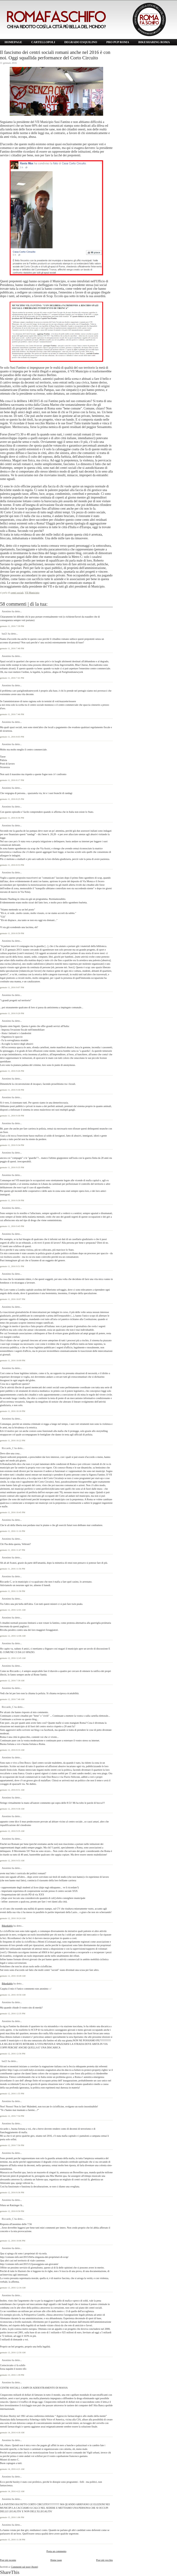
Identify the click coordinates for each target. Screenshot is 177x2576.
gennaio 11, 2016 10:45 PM (12, 1512)
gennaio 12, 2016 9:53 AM (12, 1860)
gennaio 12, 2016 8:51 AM (12, 1790)
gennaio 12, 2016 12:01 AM (13, 1610)
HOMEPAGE (13, 42)
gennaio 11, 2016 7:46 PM (12, 714)
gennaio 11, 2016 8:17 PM (12, 780)
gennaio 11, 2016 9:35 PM (12, 1167)
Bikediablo (7, 1925)
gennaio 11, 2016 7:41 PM (12, 678)
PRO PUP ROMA (117, 42)
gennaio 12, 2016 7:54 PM (12, 2116)
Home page (56, 2560)
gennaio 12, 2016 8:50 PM (12, 2211)
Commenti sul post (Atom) (24, 2566)
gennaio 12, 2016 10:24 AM (13, 1918)
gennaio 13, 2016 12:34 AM (13, 2287)
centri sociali (17, 592)
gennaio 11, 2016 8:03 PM (12, 737)
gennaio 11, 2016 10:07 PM (12, 1299)
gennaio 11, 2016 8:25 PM (12, 799)
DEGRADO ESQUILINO (80, 42)
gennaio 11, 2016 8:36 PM (12, 818)
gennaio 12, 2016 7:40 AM (12, 1699)
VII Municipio (32, 592)
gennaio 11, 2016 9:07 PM (12, 987)
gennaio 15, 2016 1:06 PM (12, 2517)
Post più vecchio (104, 2560)
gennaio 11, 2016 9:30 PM (12, 1090)
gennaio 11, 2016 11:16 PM (12, 1531)
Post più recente (8, 2560)
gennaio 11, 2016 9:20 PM (12, 1013)
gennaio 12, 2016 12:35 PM (12, 2013)
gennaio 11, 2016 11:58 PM (12, 1591)
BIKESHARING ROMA (154, 42)
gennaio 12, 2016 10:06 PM (12, 2240)
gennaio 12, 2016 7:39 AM (12, 1680)
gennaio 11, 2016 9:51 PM (12, 1266)
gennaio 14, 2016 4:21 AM (12, 2469)
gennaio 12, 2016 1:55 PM (12, 2093)
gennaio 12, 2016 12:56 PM (12, 2053)
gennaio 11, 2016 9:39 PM (12, 1200)
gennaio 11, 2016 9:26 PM (12, 1071)
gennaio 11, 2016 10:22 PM (12, 1440)
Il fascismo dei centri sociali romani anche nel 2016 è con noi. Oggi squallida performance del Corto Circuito (55, 55)
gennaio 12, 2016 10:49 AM (13, 1976)
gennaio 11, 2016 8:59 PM (12, 933)
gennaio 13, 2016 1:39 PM (12, 2375)
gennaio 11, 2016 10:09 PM (12, 1360)
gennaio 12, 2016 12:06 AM (13, 1636)
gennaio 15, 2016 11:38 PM (12, 2539)
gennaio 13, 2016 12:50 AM (13, 2352)
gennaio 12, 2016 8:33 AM (12, 1750)
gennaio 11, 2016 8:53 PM (12, 865)
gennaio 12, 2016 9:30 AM (12, 1809)
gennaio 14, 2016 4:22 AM (12, 2491)
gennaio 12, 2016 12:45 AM (13, 1658)
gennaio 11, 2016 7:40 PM (12, 648)
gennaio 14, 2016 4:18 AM (12, 2432)
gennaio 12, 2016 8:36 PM (12, 2192)
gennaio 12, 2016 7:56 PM (12, 2145)
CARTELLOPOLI (43, 42)
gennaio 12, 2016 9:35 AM (12, 1831)
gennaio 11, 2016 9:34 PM (12, 1145)
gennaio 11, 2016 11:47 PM (12, 1550)
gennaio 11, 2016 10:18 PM (12, 1411)
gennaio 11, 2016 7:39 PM (12, 626)
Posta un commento (56, 2551)
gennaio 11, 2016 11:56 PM (12, 1569)
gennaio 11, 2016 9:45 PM (12, 1226)
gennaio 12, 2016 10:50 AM (13, 1995)
